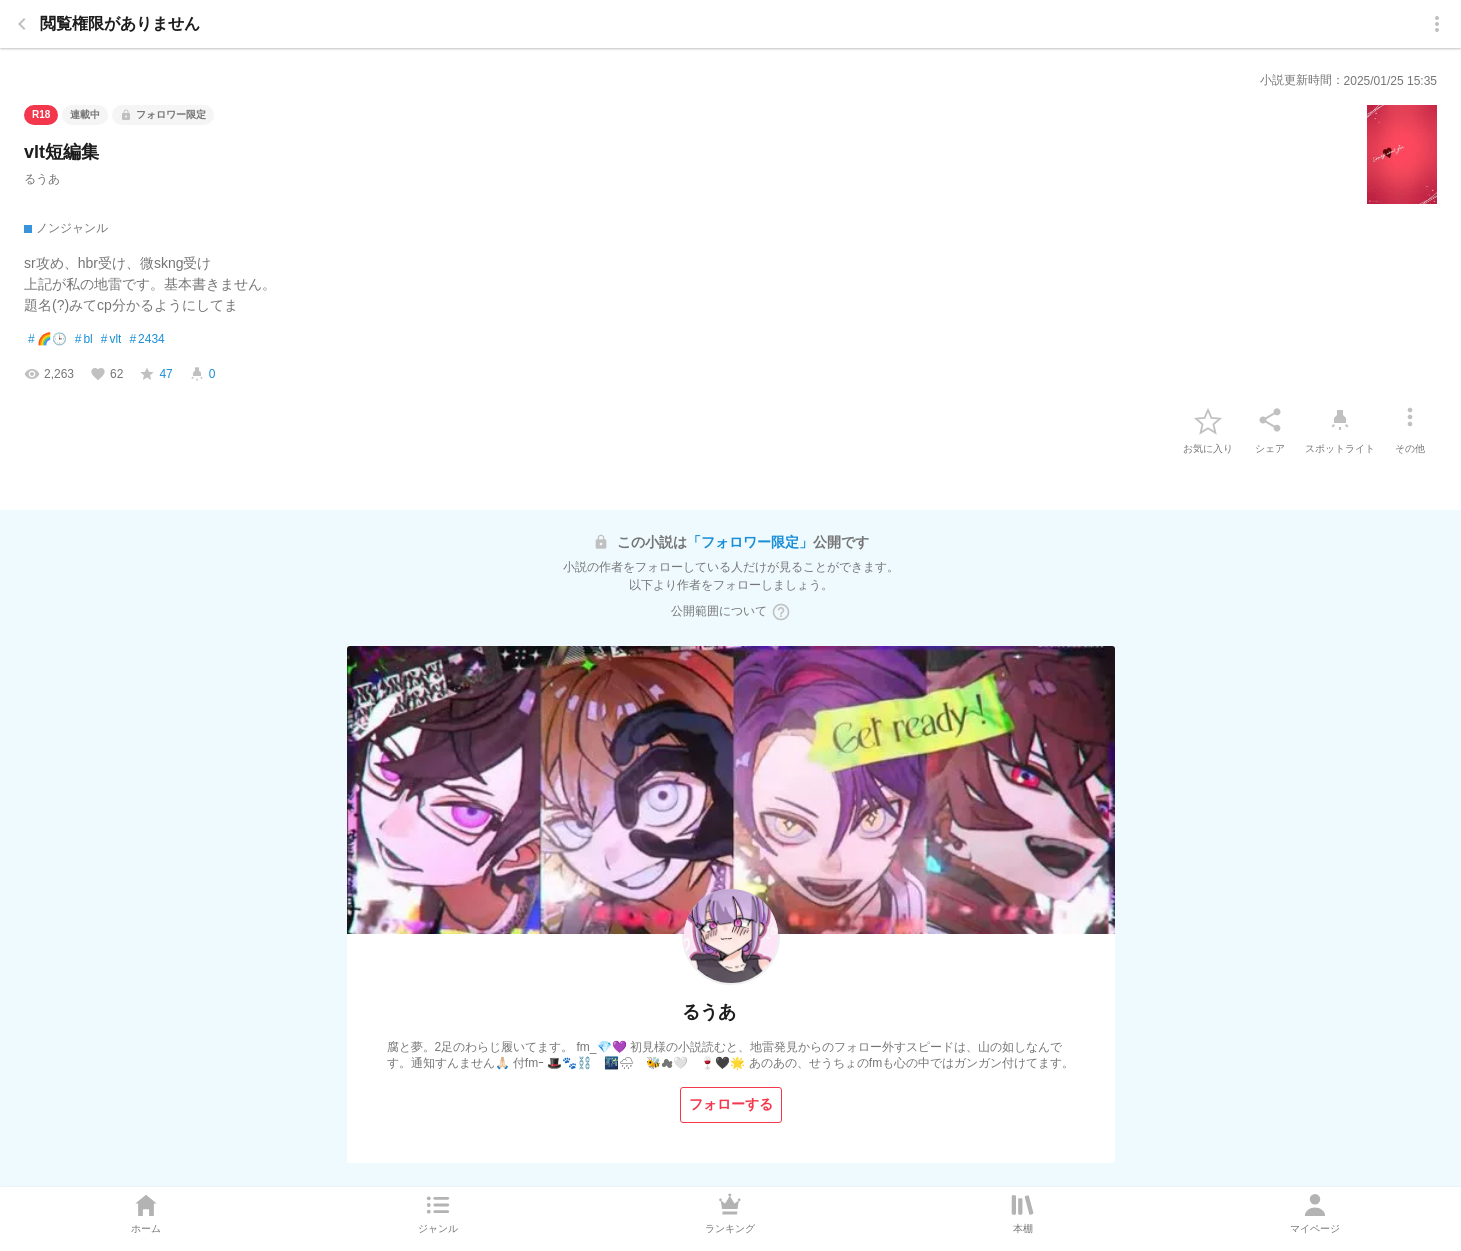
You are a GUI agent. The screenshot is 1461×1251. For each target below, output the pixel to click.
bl (84, 340)
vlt (111, 340)
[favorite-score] (155, 374)
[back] (22, 24)
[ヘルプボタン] (781, 612)
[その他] (1410, 420)
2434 (146, 340)
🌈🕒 (47, 340)
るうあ (42, 179)
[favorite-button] (1208, 420)
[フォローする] (731, 1105)
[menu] (1437, 24)
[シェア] (1270, 420)
